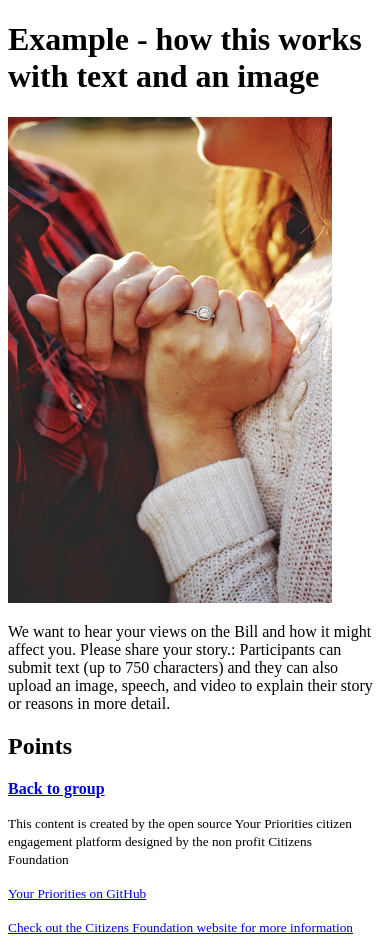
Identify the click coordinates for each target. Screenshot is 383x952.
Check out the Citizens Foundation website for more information (180, 927)
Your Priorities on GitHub (77, 893)
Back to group (56, 788)
